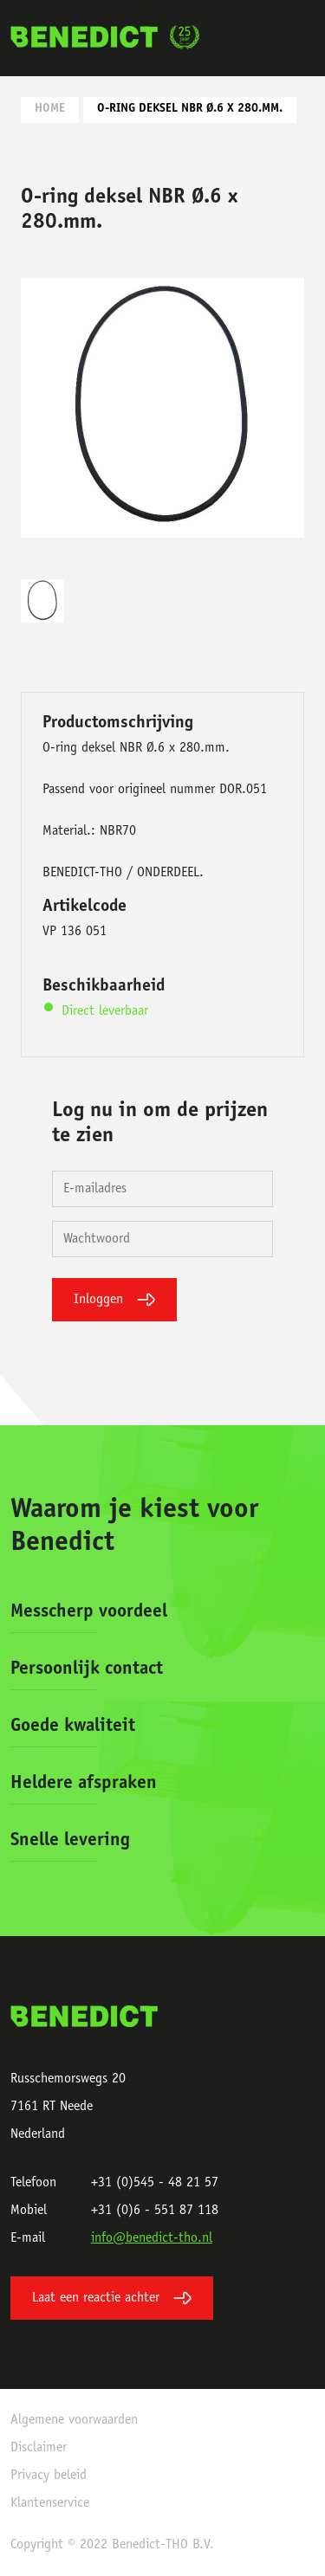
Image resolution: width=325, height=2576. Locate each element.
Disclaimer (38, 2448)
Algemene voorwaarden (74, 2420)
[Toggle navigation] (295, 38)
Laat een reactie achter (112, 2298)
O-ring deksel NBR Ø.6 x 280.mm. (190, 109)
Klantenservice (49, 2503)
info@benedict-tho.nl (151, 2238)
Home (50, 109)
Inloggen (114, 1300)
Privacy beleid (48, 2475)
